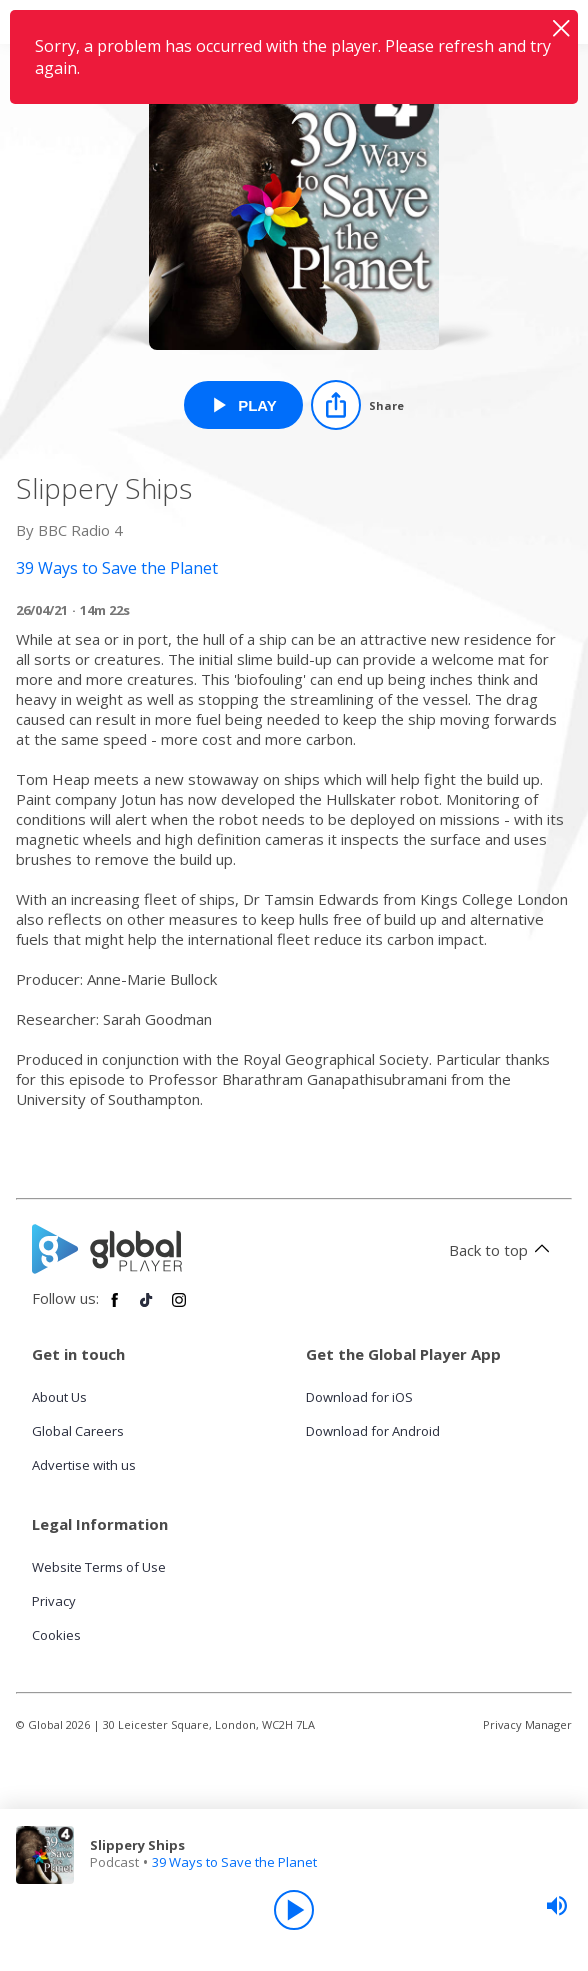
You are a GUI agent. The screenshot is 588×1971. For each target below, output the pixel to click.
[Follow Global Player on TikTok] (147, 1308)
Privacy (54, 1601)
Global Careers (78, 1431)
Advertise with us (84, 1465)
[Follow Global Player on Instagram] (179, 1308)
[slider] (557, 1906)
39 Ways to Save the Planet (234, 1862)
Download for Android (373, 1431)
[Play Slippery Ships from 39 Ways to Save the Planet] (243, 405)
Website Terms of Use (99, 1567)
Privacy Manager (527, 1724)
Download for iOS (359, 1397)
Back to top (502, 1250)
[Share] (357, 405)
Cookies (56, 1635)
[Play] (294, 1910)
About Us (59, 1397)
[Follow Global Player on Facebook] (115, 1308)
